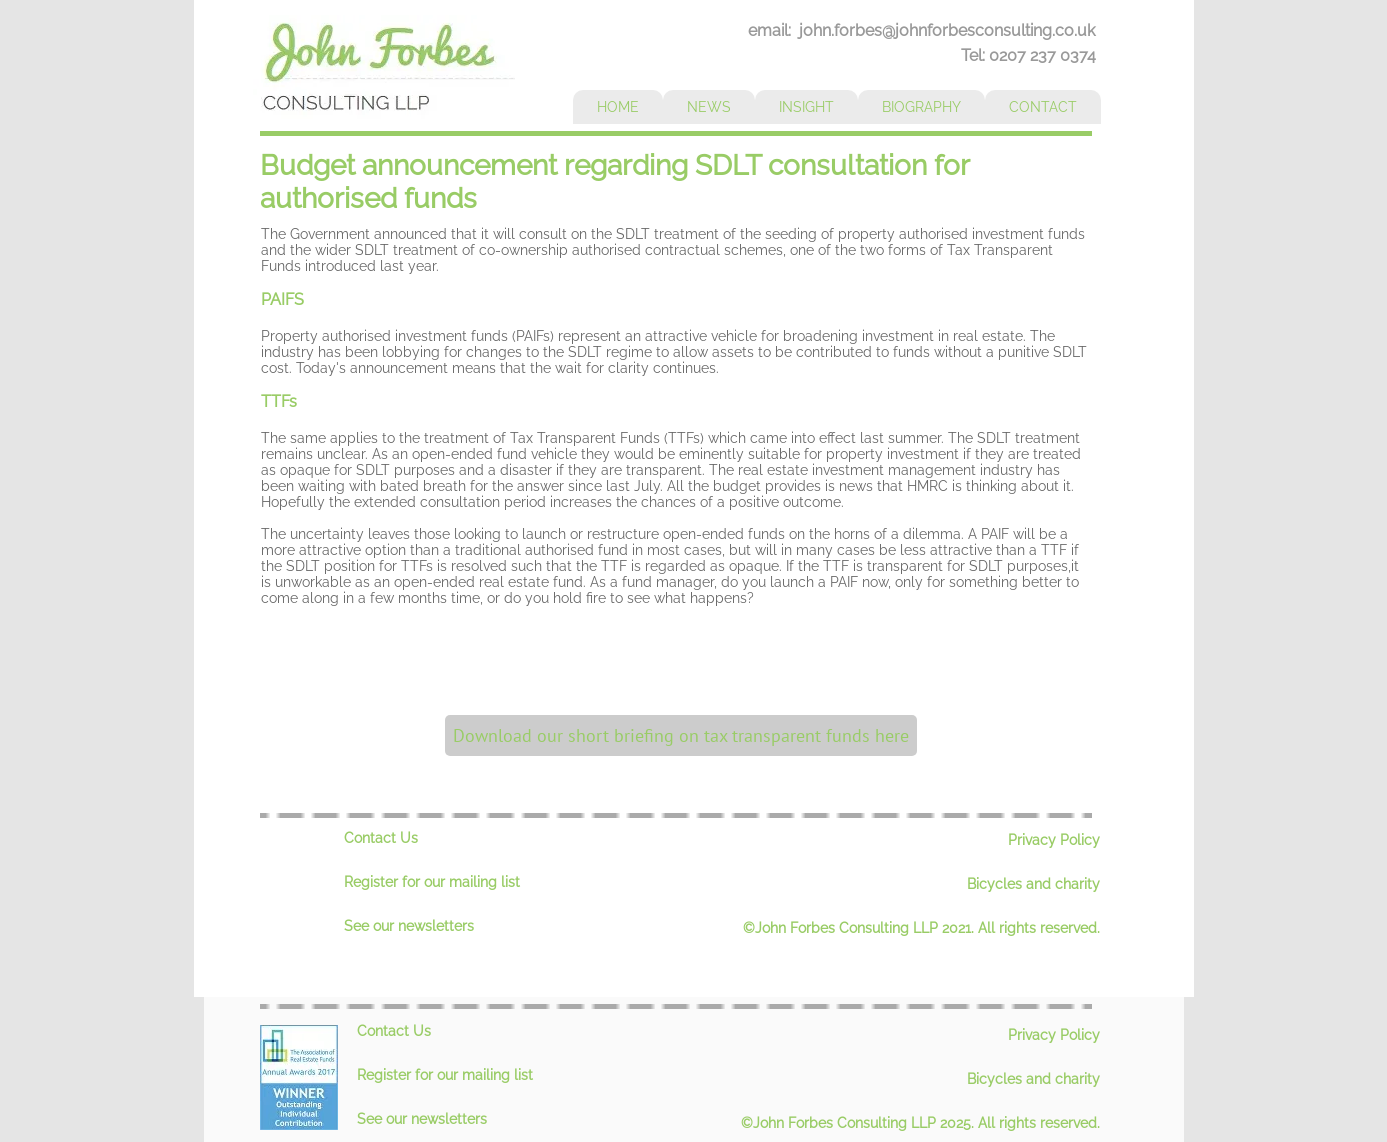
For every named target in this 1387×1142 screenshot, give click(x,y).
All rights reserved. (1039, 928)
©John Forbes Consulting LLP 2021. (860, 928)
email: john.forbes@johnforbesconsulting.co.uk (921, 30)
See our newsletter (405, 926)
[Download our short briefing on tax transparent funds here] (681, 735)
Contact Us (381, 838)
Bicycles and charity (1033, 884)
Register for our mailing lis (429, 882)
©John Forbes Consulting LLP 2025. (859, 1123)
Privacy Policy (1054, 840)
